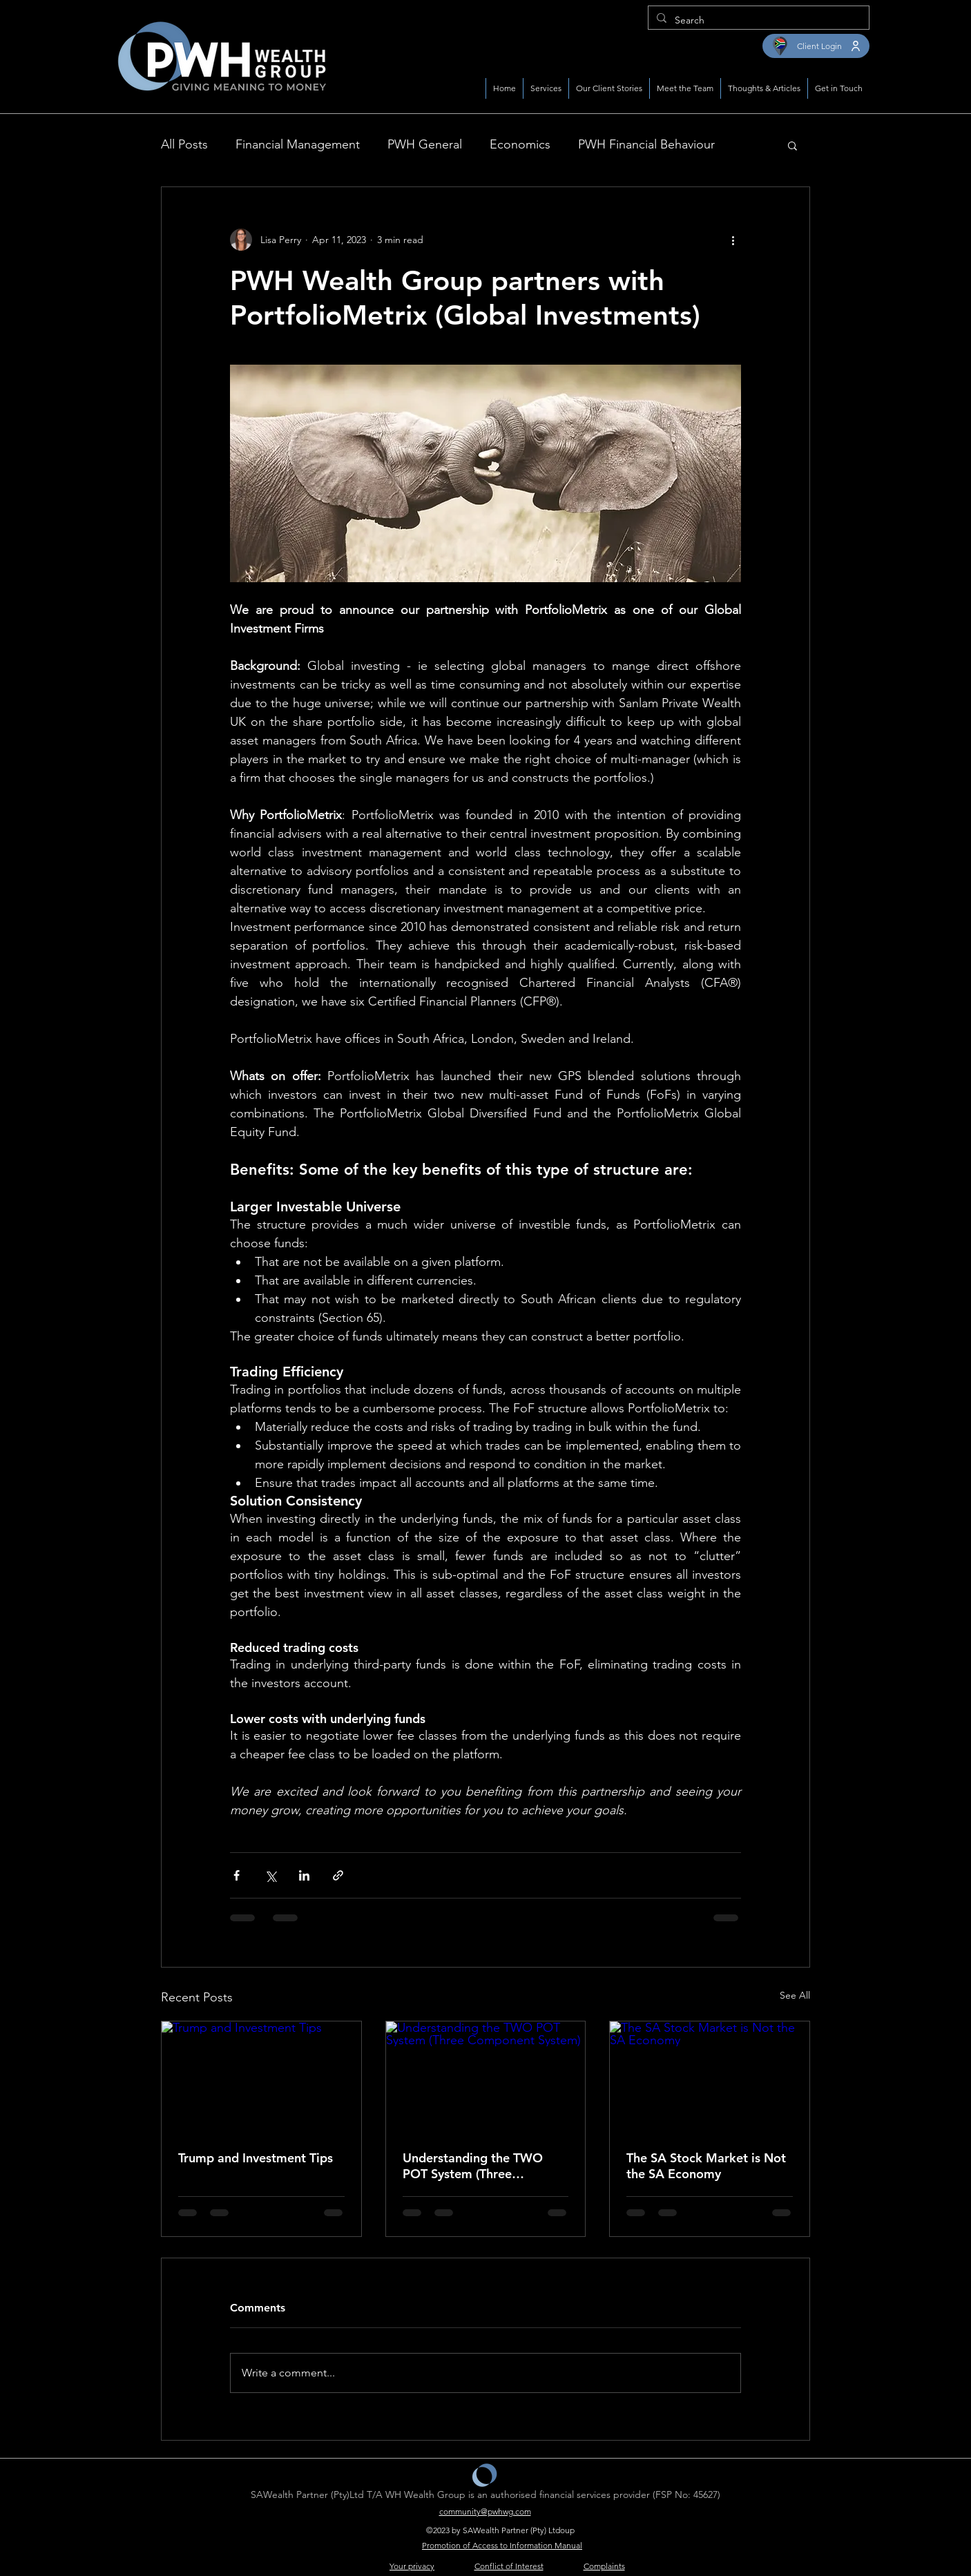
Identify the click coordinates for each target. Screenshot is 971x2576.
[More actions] (732, 239)
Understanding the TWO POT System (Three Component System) (473, 2166)
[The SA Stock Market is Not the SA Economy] (709, 2077)
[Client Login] (815, 46)
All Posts (184, 144)
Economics (520, 144)
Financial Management (297, 144)
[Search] (757, 20)
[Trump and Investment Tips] (261, 2077)
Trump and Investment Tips (255, 2158)
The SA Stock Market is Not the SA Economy (706, 2166)
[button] (792, 145)
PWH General (424, 144)
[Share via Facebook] (236, 1875)
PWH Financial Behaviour (646, 144)
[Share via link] (338, 1875)
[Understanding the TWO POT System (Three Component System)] (486, 2077)
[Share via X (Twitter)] (270, 1875)
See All (795, 1995)
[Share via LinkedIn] (304, 1875)
